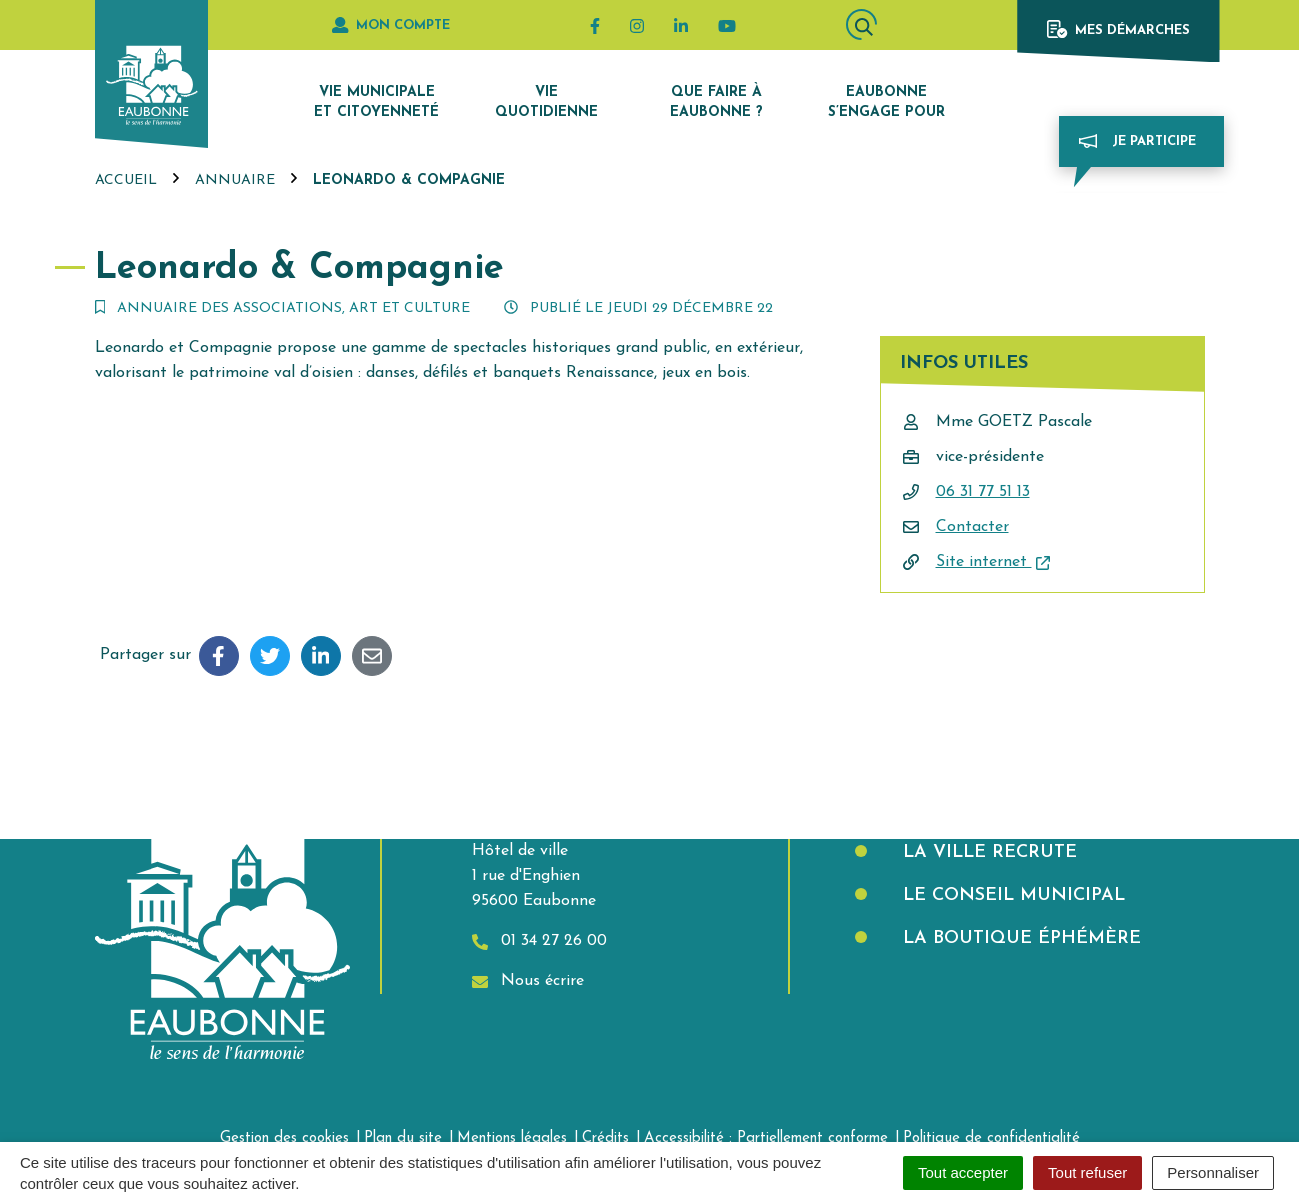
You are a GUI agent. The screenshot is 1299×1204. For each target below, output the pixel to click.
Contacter (972, 527)
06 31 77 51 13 (983, 492)
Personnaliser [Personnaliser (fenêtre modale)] (1213, 1172)
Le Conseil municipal (1011, 895)
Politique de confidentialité (991, 1138)
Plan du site (403, 1138)
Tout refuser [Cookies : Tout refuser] (1087, 1172)
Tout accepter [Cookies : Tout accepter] (963, 1172)
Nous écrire (528, 981)
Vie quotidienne (546, 102)
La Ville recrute (987, 852)
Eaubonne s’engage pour (886, 102)
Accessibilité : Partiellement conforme (766, 1138)
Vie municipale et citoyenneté (376, 102)
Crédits (605, 1138)
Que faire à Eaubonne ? (716, 102)
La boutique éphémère (1019, 938)
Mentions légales (512, 1138)
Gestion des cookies (284, 1138)
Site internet (993, 562)
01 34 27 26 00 (539, 941)
